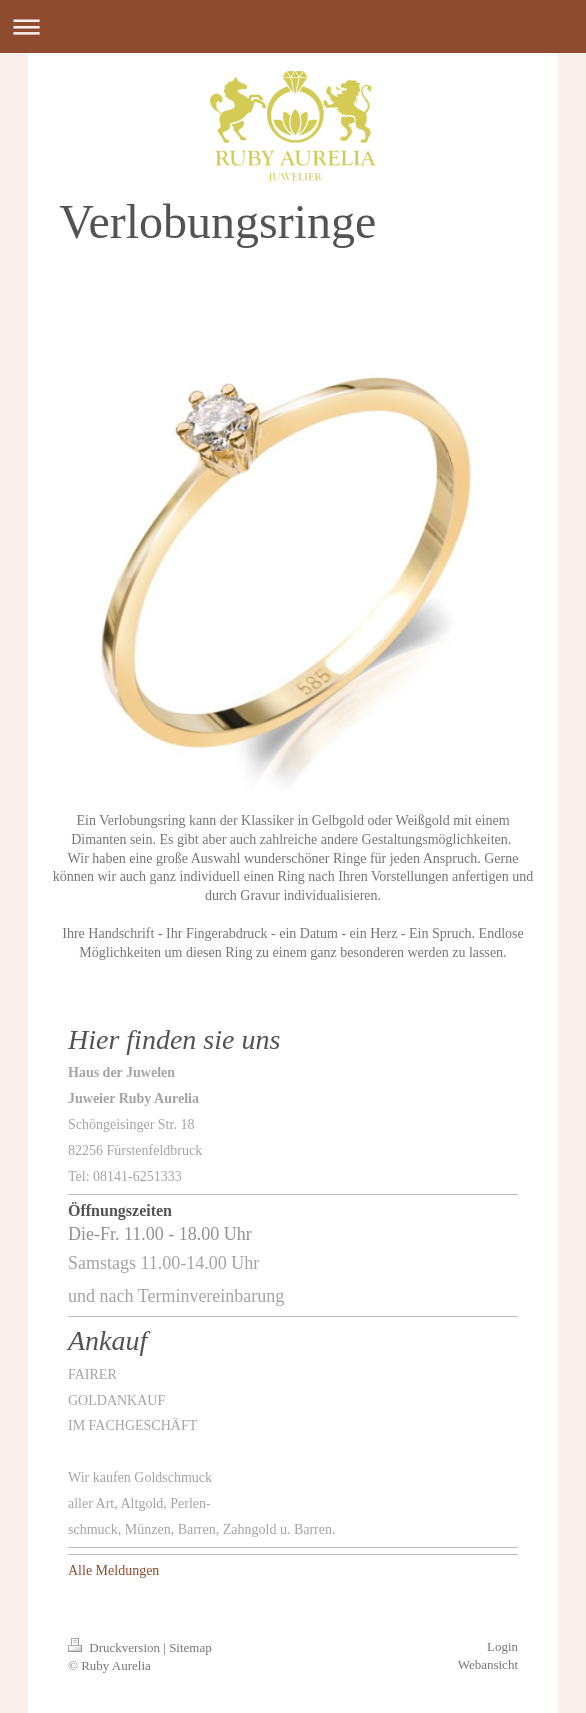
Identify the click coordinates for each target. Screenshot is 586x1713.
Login (502, 1646)
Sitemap (190, 1647)
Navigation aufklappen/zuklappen (293, 26)
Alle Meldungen (113, 1570)
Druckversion (115, 1647)
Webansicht (488, 1664)
